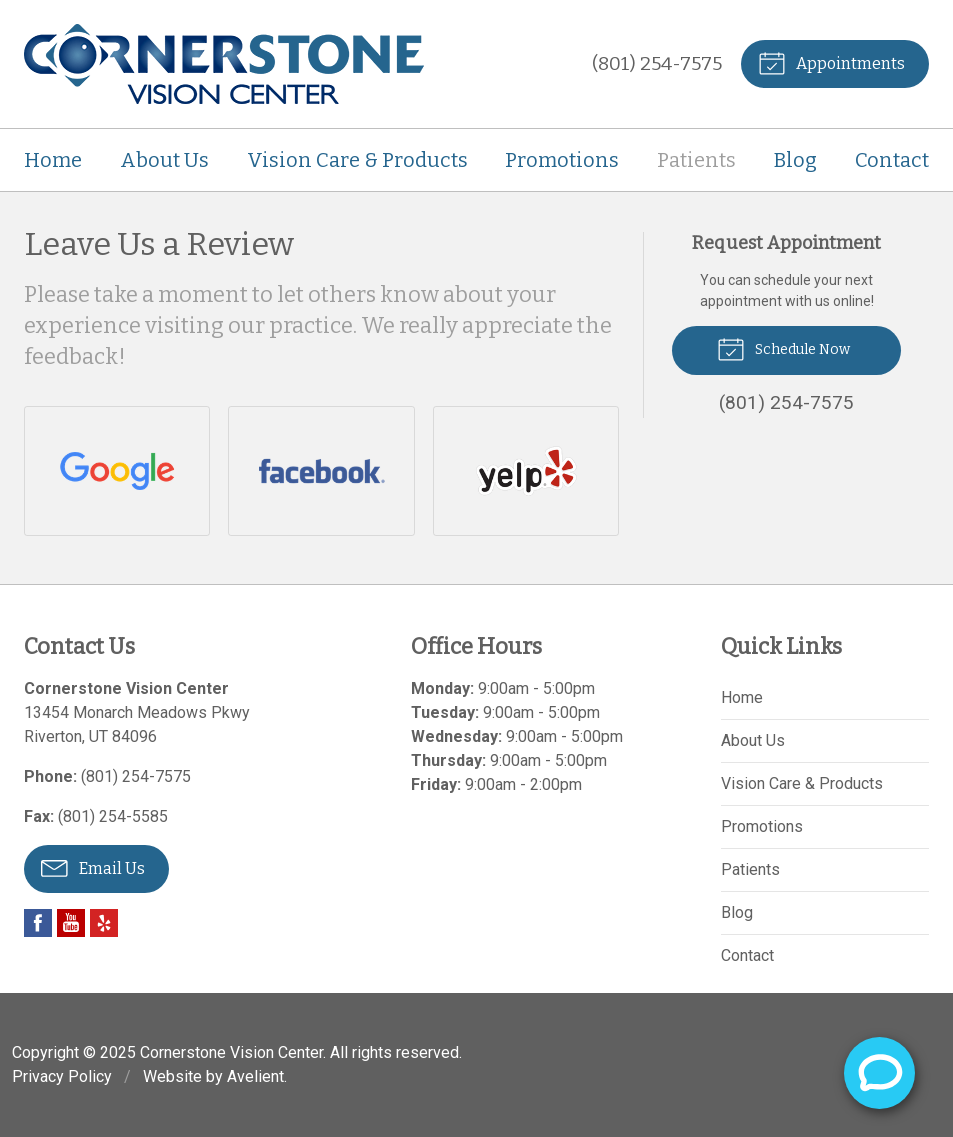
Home (53, 160)
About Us (164, 160)
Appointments (831, 62)
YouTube (71, 923)
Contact (892, 160)
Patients (696, 160)
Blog (795, 160)
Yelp (104, 923)
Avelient (255, 1076)
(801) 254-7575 (657, 63)
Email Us (93, 867)
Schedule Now (783, 348)
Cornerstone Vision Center (231, 1052)
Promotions (562, 160)
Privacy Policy (62, 1076)
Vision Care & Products (357, 160)
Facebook (38, 923)
